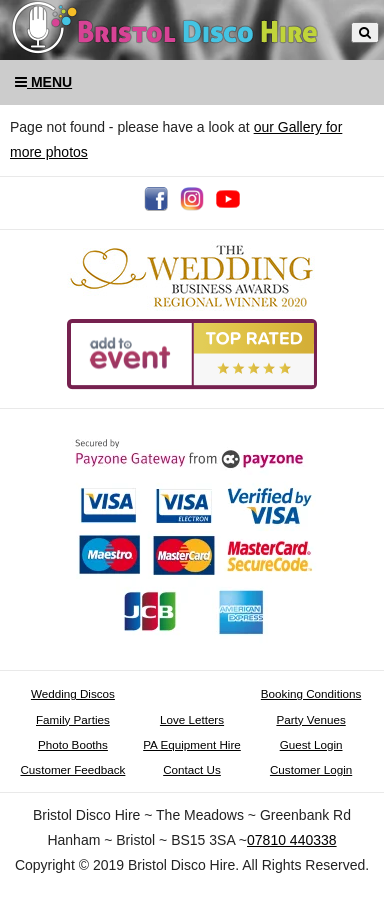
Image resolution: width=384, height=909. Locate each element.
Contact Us (192, 769)
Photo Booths (73, 744)
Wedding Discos (73, 693)
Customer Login (311, 769)
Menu (43, 82)
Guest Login (311, 744)
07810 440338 (292, 840)
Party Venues (310, 719)
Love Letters (192, 719)
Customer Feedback (72, 769)
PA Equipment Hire (192, 744)
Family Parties (73, 719)
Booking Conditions (311, 693)
